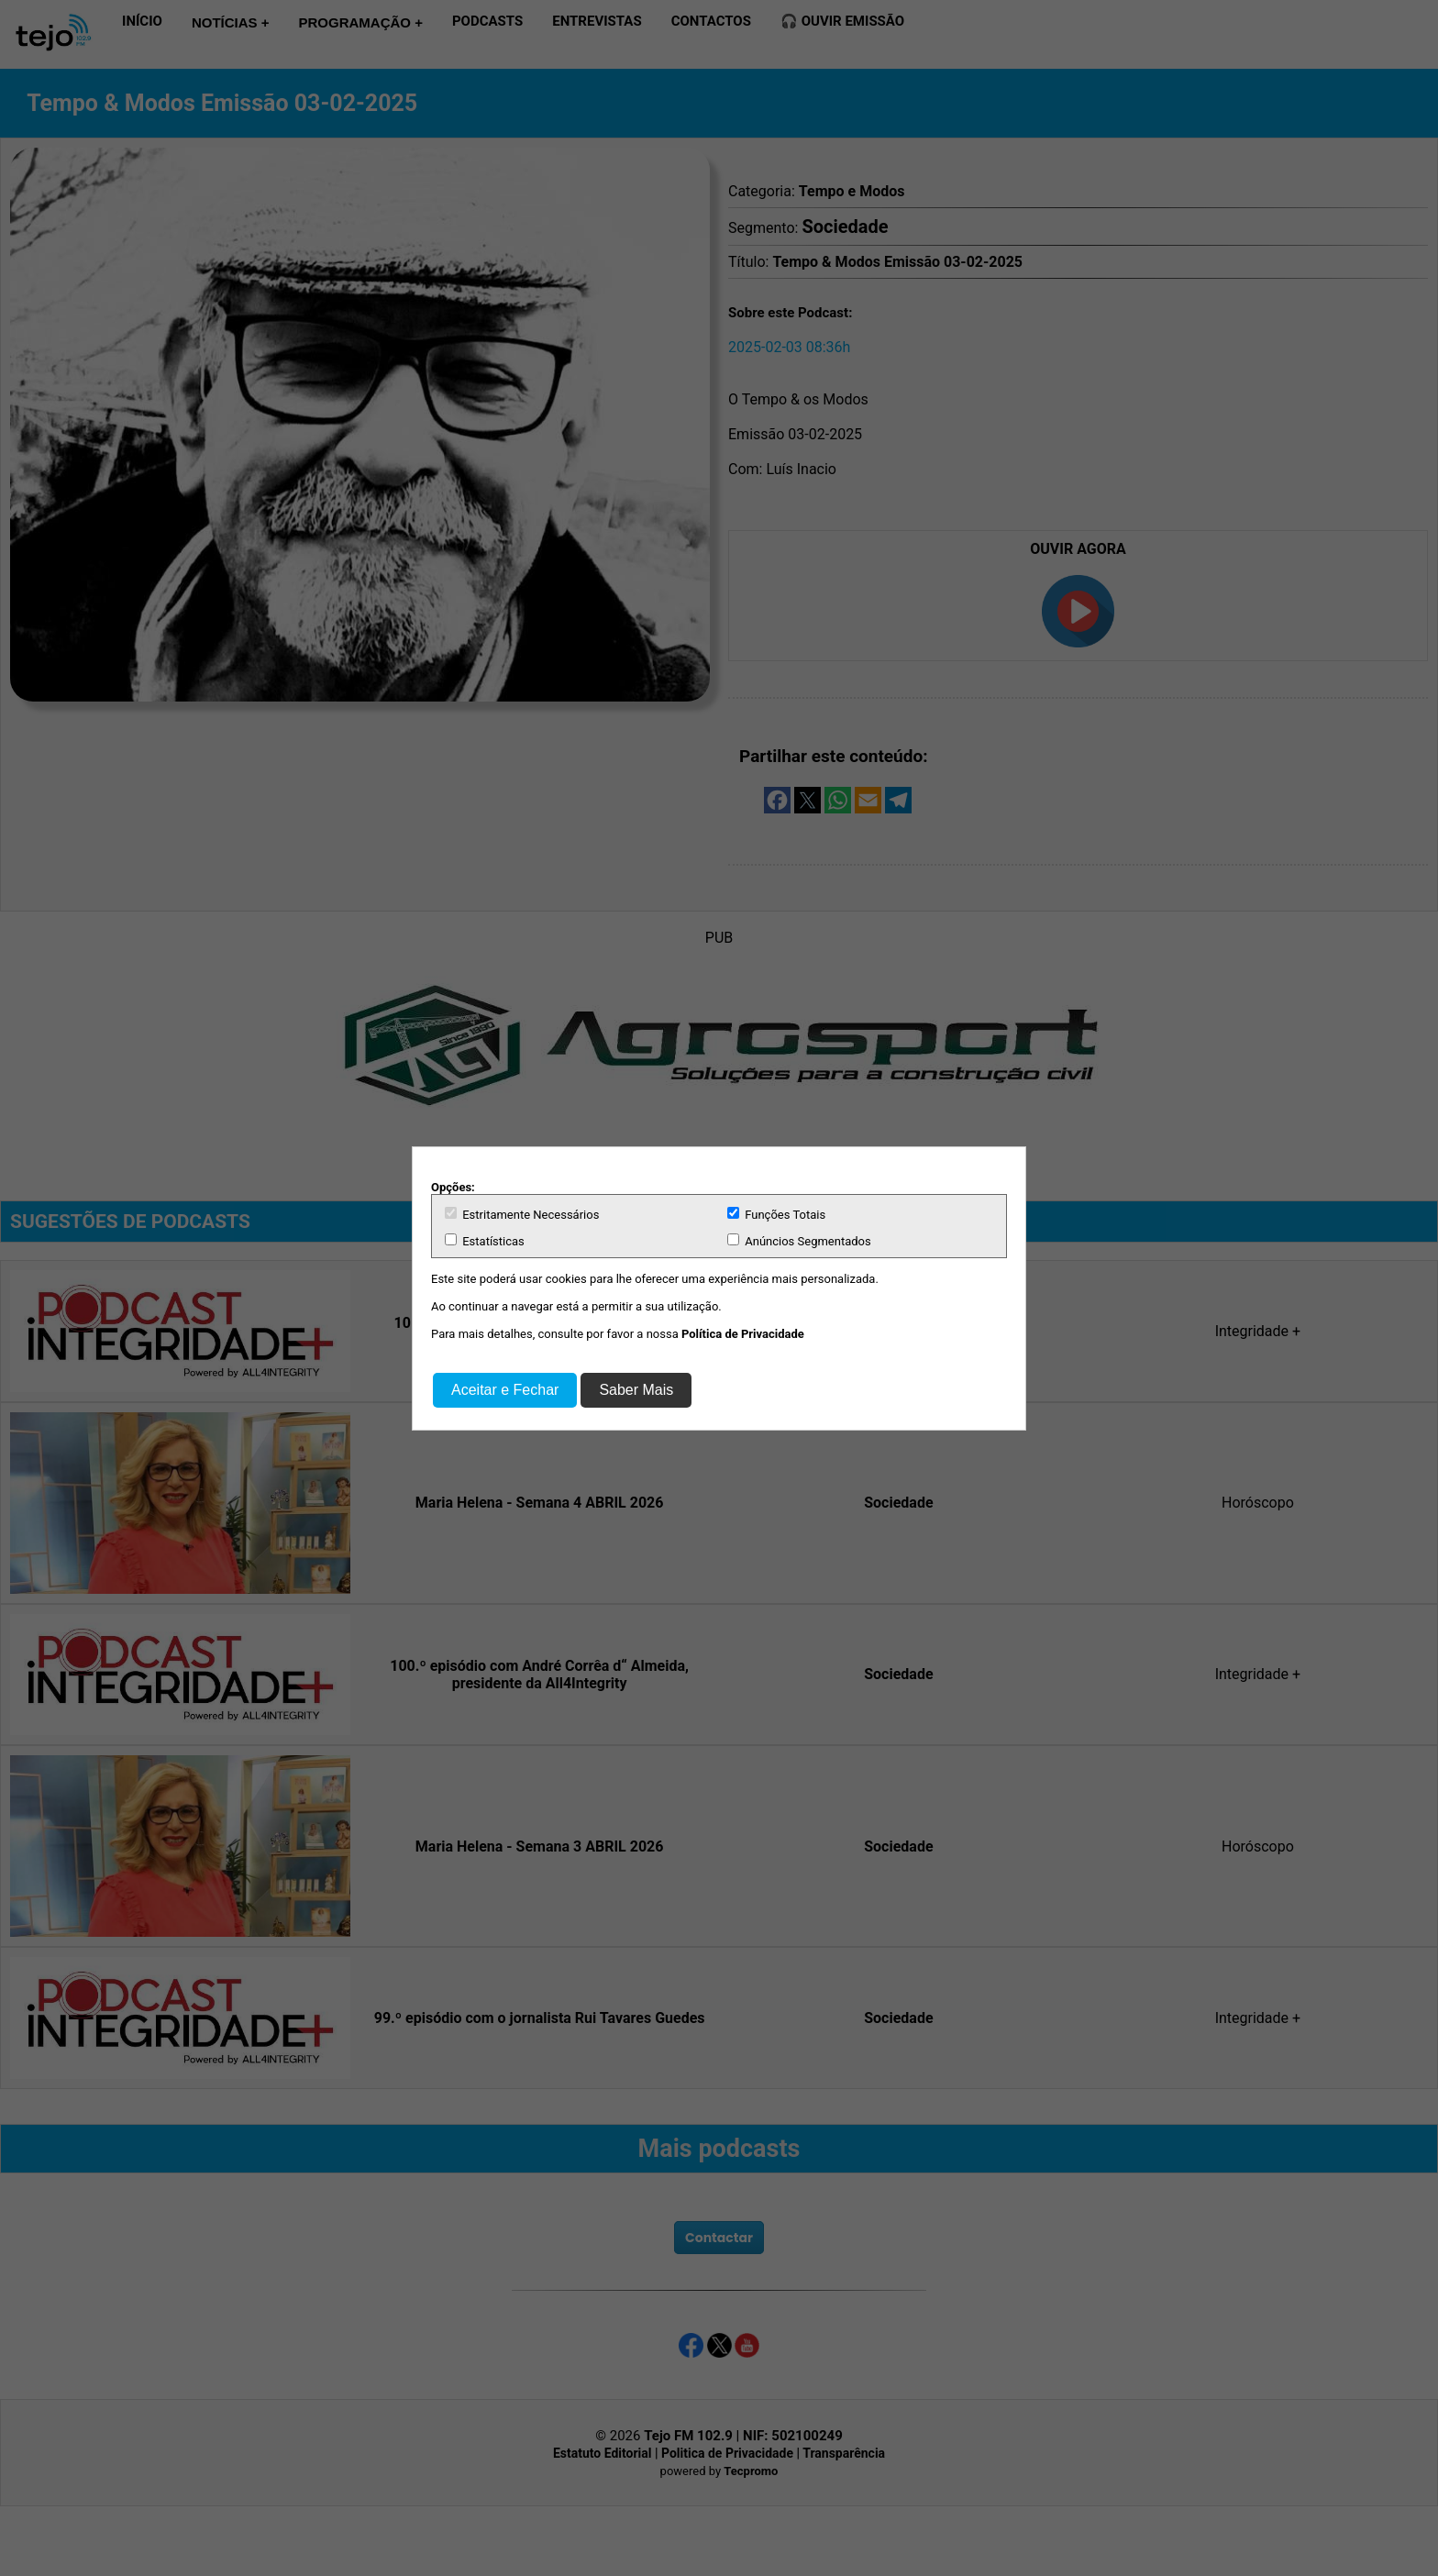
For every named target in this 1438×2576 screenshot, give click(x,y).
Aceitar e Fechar (505, 1390)
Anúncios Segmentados (799, 1240)
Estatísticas (485, 1240)
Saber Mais (636, 1390)
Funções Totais (776, 1214)
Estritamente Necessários (522, 1214)
